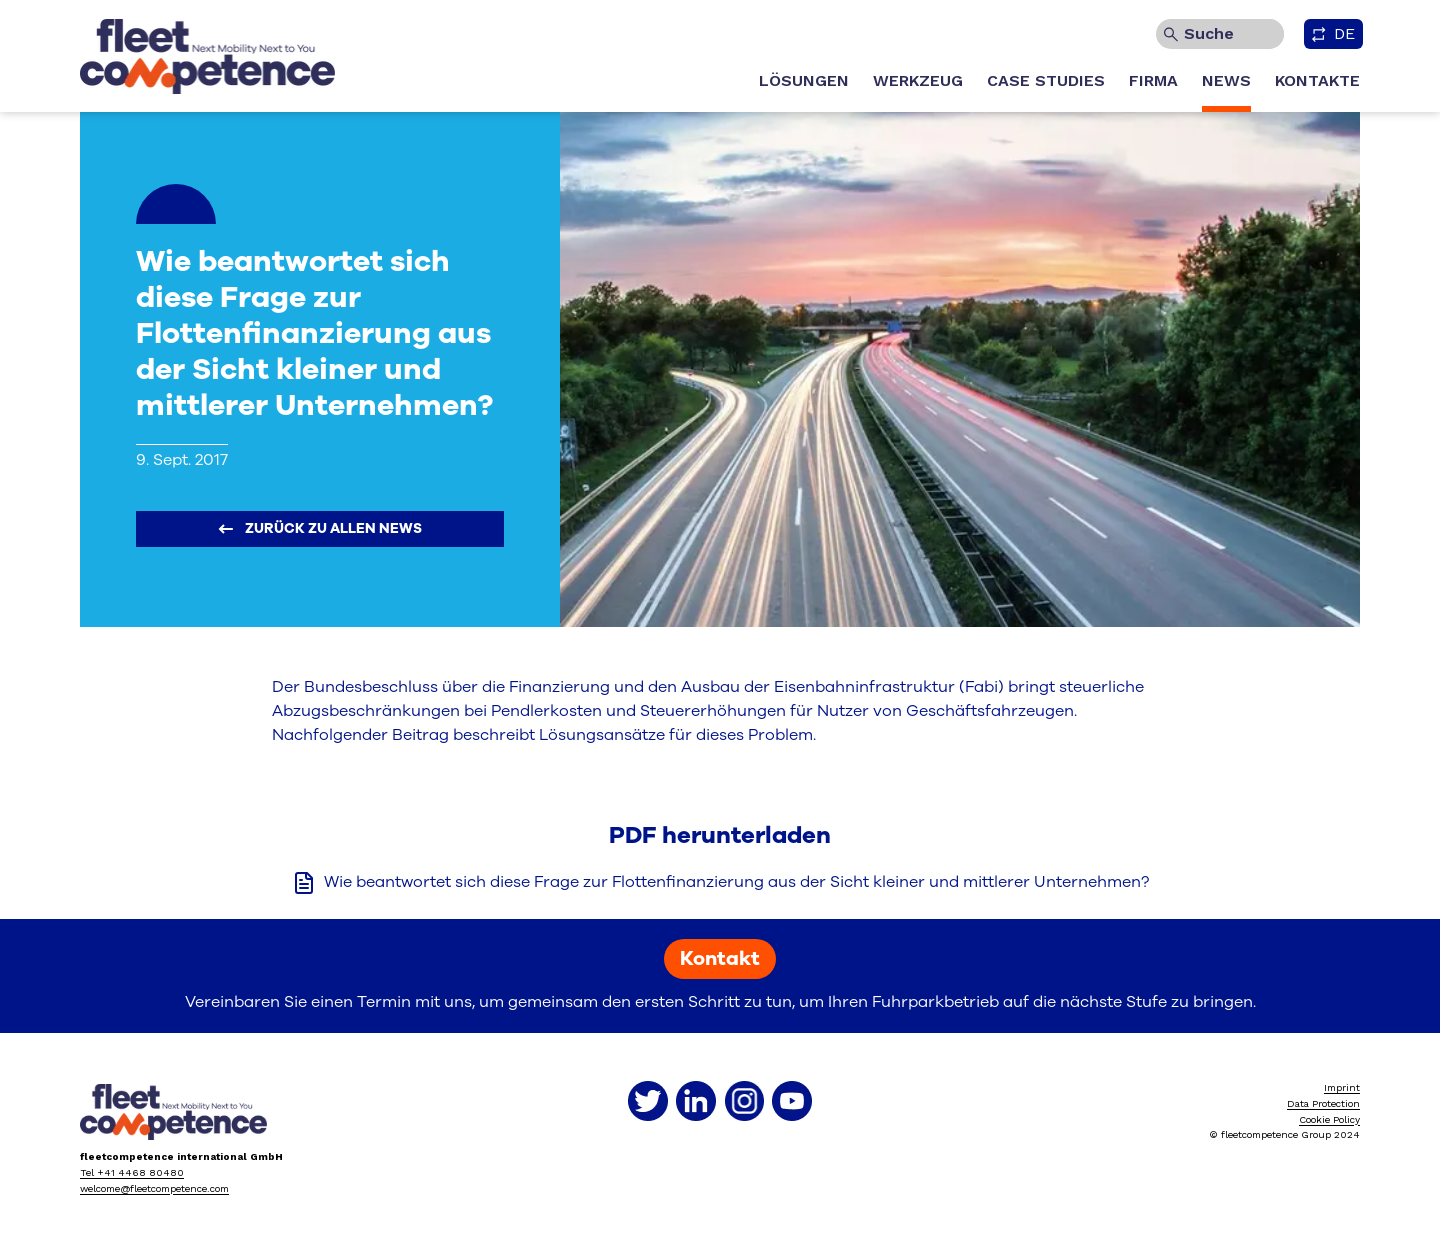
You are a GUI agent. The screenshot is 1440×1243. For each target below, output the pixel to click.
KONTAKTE (1317, 80)
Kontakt (720, 958)
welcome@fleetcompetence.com (154, 1188)
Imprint (1342, 1087)
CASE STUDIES (1046, 80)
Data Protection (1323, 1103)
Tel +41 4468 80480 (132, 1172)
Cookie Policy (1329, 1119)
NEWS (1226, 80)
